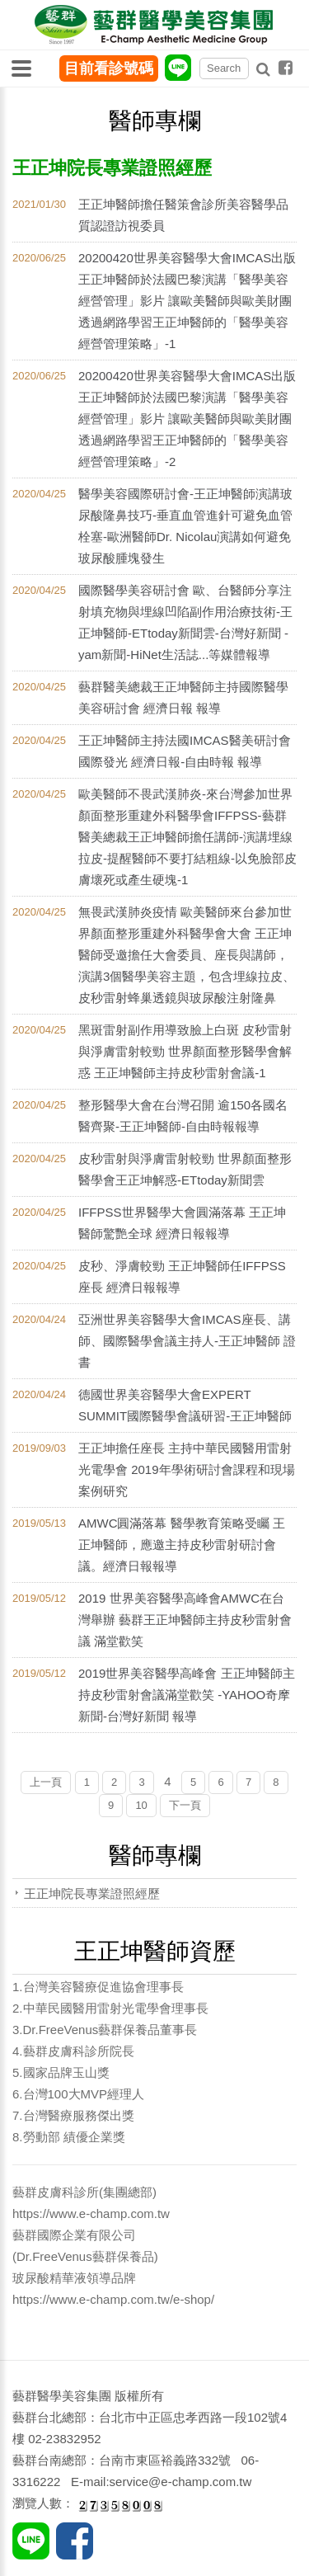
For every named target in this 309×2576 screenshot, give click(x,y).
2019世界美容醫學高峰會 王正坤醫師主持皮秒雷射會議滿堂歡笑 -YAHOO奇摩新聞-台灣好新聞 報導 (186, 1694)
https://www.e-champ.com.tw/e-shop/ (113, 2299)
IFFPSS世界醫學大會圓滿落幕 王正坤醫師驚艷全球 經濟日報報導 (182, 1223)
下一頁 (185, 1805)
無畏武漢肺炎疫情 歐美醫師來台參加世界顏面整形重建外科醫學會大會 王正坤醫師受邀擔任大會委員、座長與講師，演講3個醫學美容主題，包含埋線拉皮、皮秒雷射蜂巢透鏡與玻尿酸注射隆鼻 (186, 955)
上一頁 (46, 1782)
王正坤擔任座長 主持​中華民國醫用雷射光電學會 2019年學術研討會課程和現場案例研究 (186, 1469)
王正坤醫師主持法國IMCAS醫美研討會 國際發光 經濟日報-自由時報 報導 (184, 751)
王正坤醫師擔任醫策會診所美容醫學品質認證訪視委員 (183, 215)
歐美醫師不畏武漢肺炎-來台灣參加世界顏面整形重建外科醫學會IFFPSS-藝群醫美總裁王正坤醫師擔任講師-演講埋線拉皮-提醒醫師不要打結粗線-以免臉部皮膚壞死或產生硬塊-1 (187, 837)
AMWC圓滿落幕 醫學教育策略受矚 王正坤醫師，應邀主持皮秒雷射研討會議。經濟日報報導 (181, 1544)
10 (141, 1805)
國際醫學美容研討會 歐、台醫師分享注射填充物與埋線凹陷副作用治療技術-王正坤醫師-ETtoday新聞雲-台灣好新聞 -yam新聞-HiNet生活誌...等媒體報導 (185, 622)
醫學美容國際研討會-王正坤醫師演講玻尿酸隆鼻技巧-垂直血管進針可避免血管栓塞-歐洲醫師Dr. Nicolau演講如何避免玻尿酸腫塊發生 (185, 526)
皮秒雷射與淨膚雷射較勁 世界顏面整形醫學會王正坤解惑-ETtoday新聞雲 (185, 1169)
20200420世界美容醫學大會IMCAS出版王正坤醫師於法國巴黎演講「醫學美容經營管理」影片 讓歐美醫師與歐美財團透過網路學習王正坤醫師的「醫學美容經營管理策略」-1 (187, 301)
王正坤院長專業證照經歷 (92, 1893)
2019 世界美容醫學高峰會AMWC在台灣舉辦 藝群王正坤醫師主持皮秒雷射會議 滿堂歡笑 (185, 1619)
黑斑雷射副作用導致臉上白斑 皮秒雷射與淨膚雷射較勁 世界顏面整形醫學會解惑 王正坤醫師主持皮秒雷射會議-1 (185, 1051)
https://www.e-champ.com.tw (91, 2213)
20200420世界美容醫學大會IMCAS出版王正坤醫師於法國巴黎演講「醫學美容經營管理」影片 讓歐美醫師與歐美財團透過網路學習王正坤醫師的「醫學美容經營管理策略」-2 (187, 419)
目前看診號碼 (108, 68)
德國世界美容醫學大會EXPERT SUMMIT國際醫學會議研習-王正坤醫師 (185, 1405)
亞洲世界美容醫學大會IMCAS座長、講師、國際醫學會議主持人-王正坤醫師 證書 (187, 1340)
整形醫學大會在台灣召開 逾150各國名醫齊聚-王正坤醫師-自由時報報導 (183, 1115)
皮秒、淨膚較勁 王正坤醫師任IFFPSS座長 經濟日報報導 (182, 1276)
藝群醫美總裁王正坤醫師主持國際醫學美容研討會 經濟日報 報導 (183, 697)
